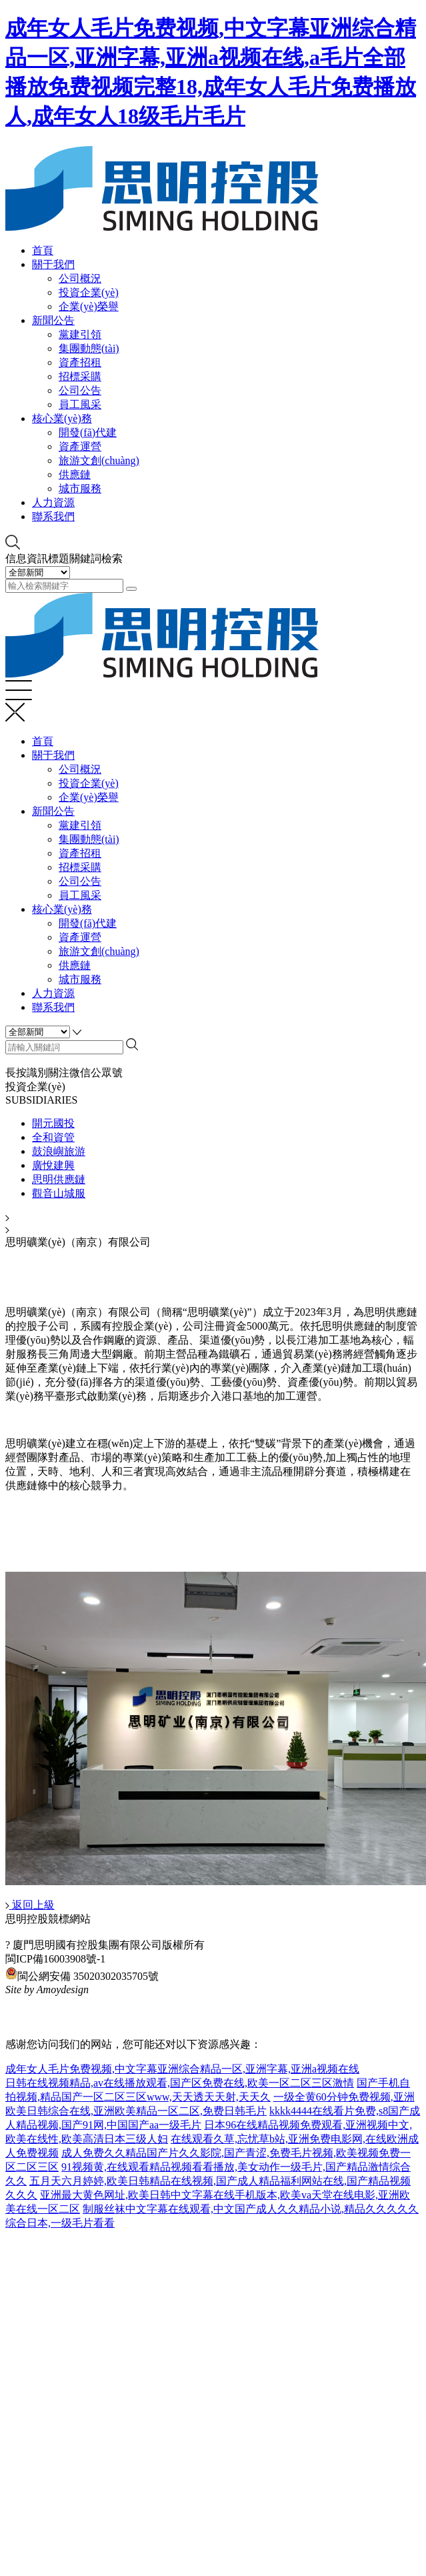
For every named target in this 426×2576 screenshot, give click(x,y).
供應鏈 (75, 474)
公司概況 (80, 278)
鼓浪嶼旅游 (58, 1151)
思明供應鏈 (58, 1179)
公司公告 (80, 390)
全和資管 (53, 1137)
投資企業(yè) (89, 292)
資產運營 (80, 446)
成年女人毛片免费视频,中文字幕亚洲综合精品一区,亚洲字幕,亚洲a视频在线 (182, 2069)
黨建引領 (80, 334)
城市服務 (80, 488)
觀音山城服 (58, 1193)
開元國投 (53, 1123)
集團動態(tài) (89, 348)
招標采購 (80, 376)
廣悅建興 (53, 1165)
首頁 (42, 250)
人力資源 (53, 502)
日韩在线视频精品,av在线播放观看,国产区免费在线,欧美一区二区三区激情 (179, 2083)
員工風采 (80, 404)
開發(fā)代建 (88, 432)
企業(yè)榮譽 (89, 306)
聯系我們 (53, 516)
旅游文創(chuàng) (99, 460)
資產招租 (80, 362)
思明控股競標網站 (48, 1918)
